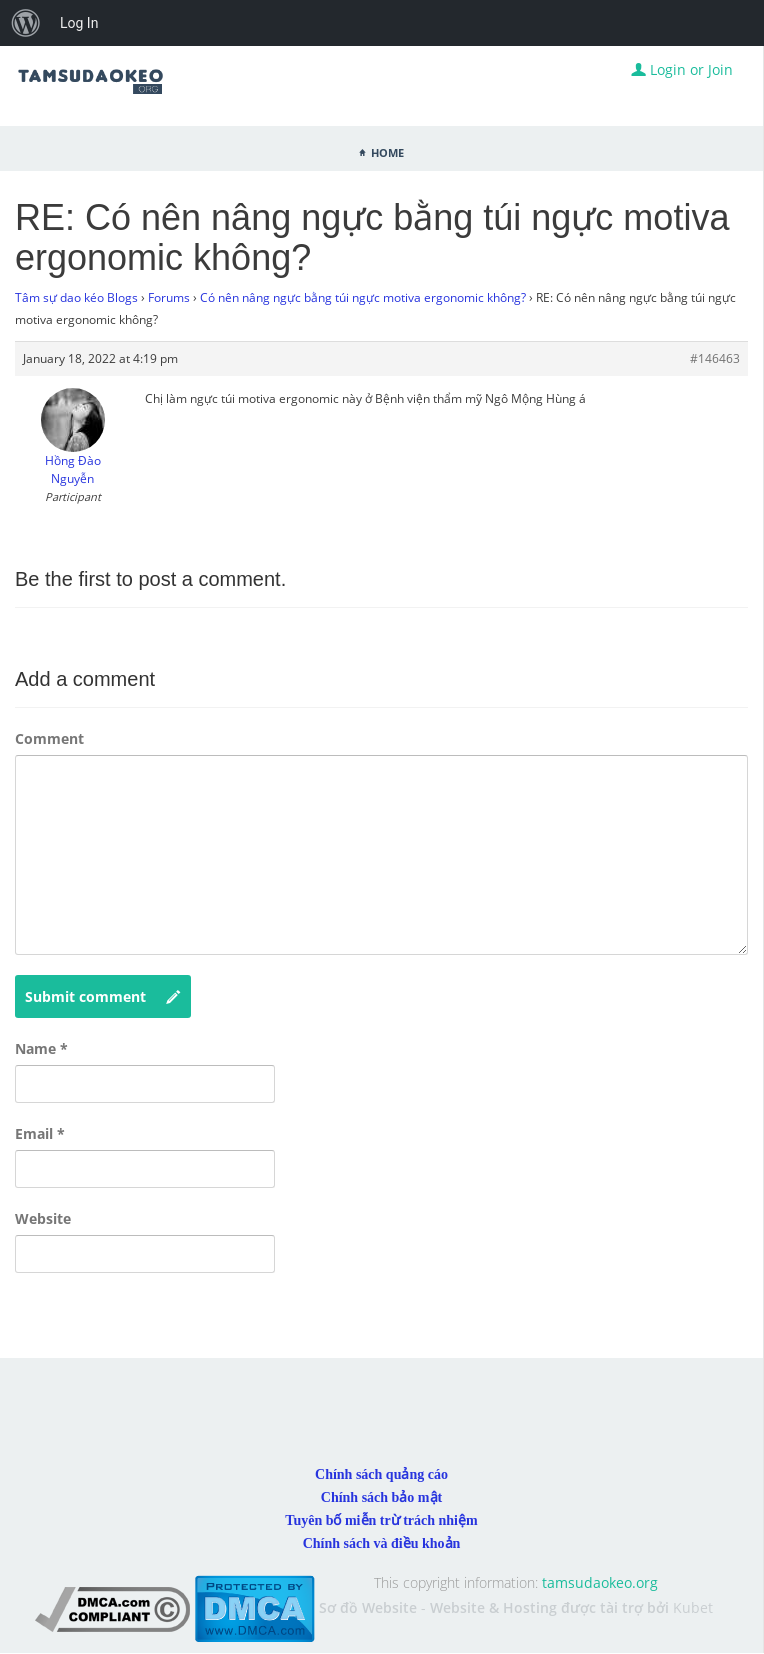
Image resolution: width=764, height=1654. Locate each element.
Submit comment (103, 997)
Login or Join (682, 69)
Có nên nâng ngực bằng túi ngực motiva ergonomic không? (363, 297)
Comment (49, 738)
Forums (169, 297)
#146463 (715, 358)
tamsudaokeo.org (600, 1582)
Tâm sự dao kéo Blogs (76, 297)
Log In (79, 23)
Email (40, 1133)
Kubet (693, 1607)
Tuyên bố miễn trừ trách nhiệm (381, 1520)
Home (387, 151)
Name (41, 1048)
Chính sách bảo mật (381, 1497)
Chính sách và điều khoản (382, 1543)
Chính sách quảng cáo (381, 1474)
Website (43, 1218)
